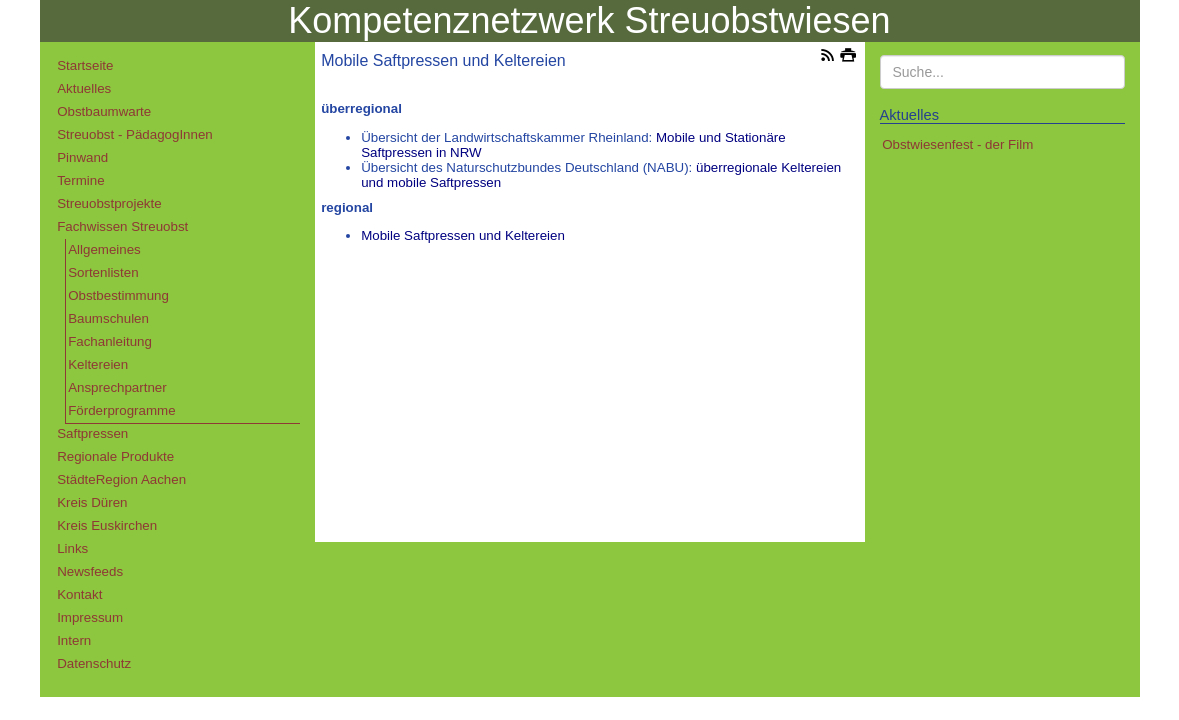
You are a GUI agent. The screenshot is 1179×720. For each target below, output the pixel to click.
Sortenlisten (103, 272)
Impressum (90, 617)
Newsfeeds (90, 571)
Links (72, 548)
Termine (80, 180)
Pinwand (82, 157)
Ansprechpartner (117, 387)
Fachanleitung (110, 341)
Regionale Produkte (115, 456)
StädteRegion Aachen (121, 479)
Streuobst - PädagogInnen (135, 134)
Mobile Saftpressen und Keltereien (463, 235)
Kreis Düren (92, 502)
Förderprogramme (121, 410)
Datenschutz (94, 663)
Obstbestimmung (118, 295)
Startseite (85, 65)
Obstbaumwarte (104, 111)
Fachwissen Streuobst (122, 226)
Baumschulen (108, 318)
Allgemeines (104, 249)
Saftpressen (92, 433)
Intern (74, 640)
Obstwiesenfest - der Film (957, 144)
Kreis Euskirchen (107, 525)
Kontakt (79, 594)
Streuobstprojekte (109, 203)
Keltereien (98, 364)
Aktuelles (84, 88)
